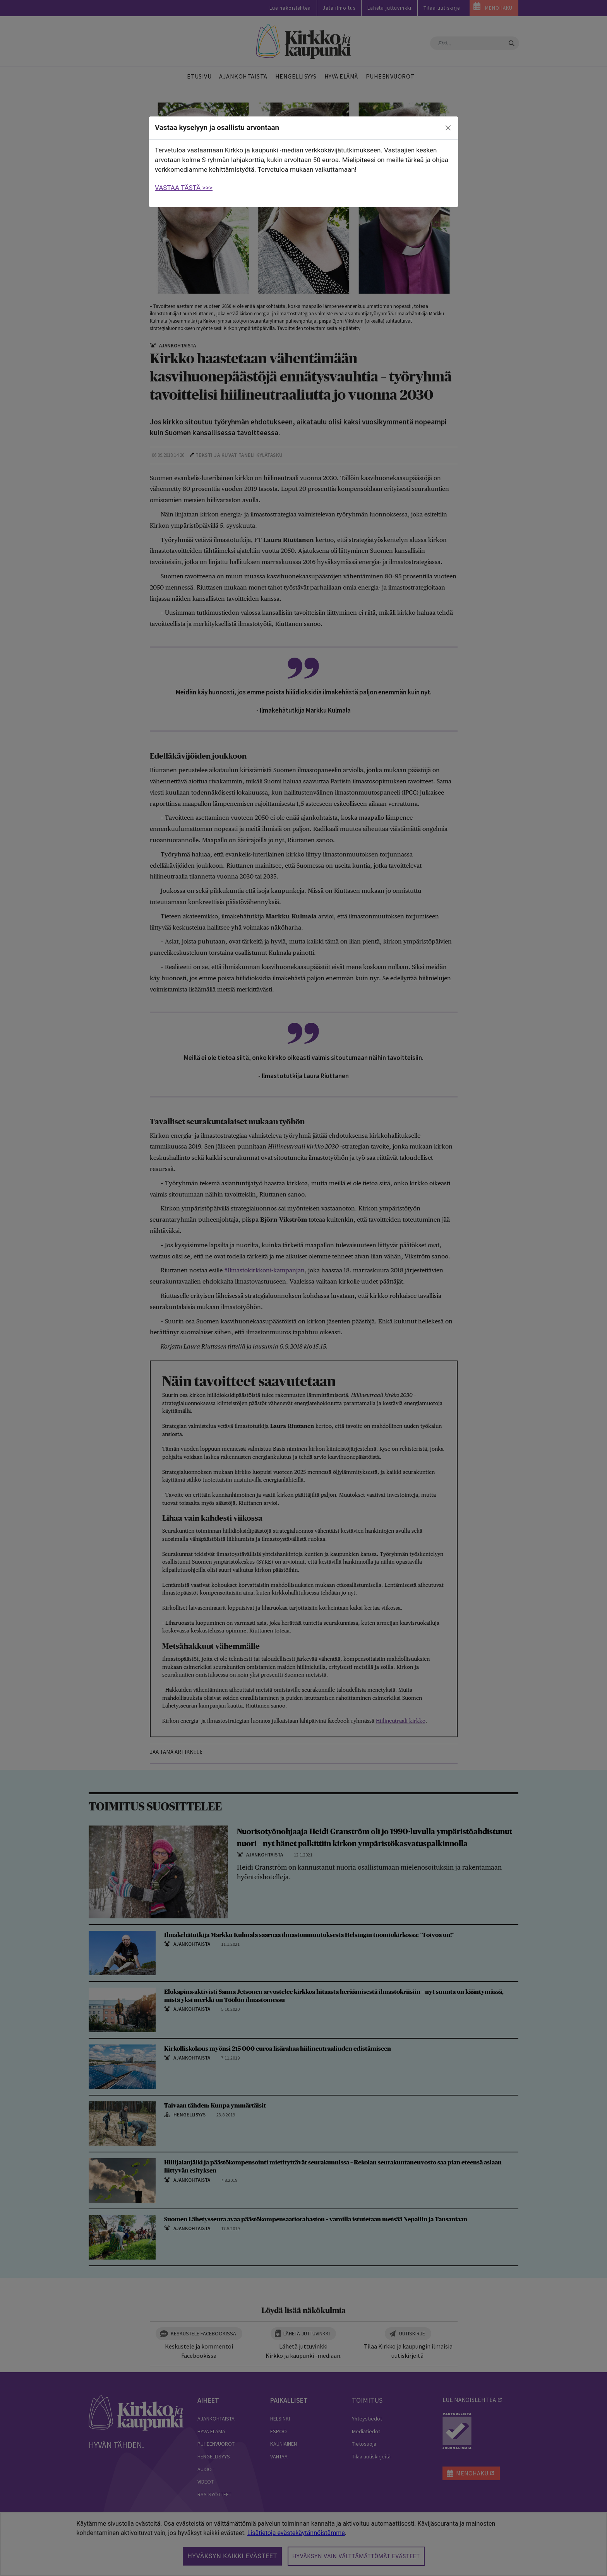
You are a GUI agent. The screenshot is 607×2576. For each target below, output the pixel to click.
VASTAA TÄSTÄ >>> (184, 187)
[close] (448, 128)
